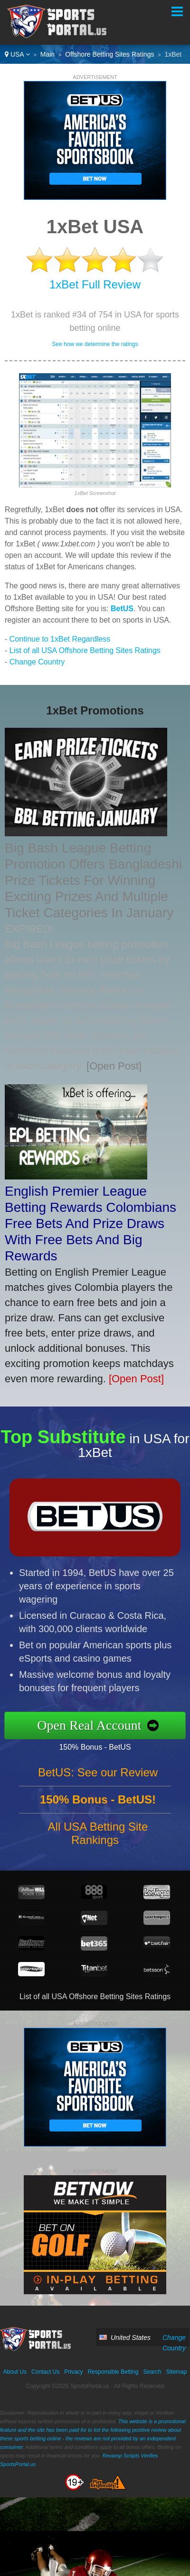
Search (152, 2371)
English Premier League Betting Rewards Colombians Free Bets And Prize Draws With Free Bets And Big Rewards (90, 1223)
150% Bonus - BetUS (102, 1746)
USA (17, 54)
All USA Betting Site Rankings (98, 1841)
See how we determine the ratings (95, 344)
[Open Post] (114, 1066)
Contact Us (45, 2371)
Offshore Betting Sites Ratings (109, 54)
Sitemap (176, 2371)
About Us (15, 2371)
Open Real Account (97, 1725)
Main (47, 54)
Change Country (37, 662)
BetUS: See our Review (98, 1779)
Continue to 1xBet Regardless (60, 639)
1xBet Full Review (95, 284)
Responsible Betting (113, 2371)
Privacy (73, 2371)
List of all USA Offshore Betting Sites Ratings (85, 650)
